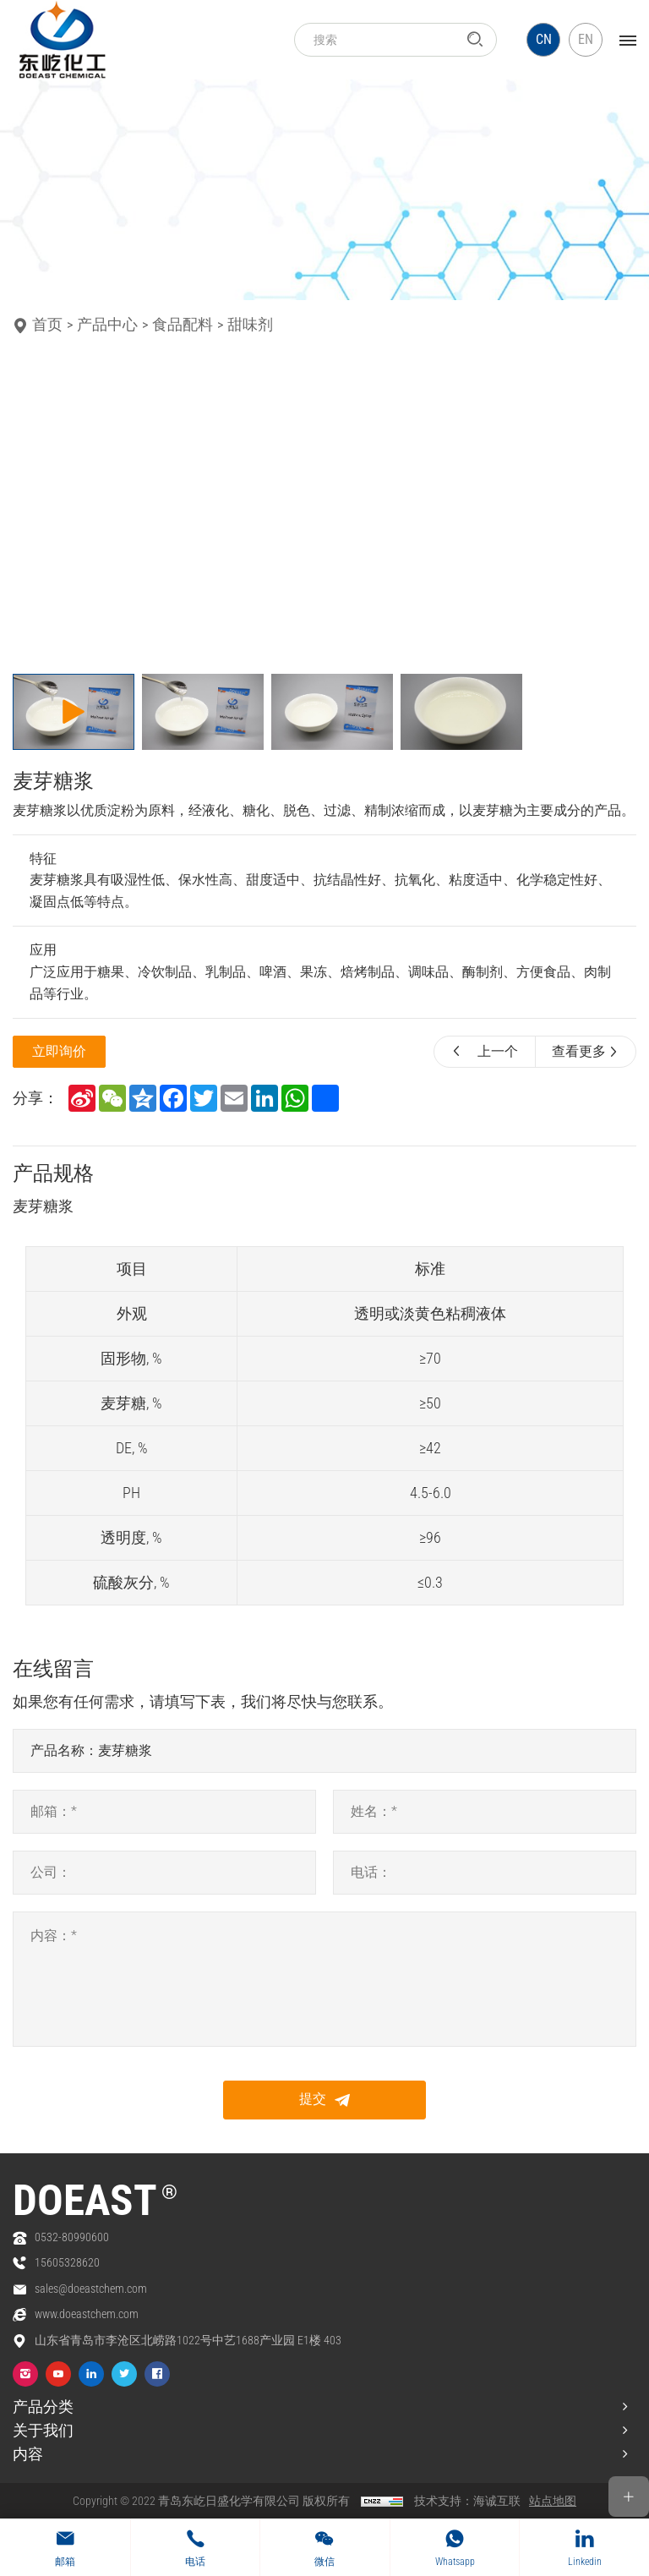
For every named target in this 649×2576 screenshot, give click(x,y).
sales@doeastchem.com (91, 2288)
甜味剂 (250, 324)
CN (544, 39)
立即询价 (59, 1051)
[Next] (497, 508)
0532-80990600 (72, 2237)
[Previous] (35, 508)
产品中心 (107, 324)
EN (585, 39)
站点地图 (552, 2501)
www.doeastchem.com (87, 2315)
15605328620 (67, 2263)
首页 (47, 324)
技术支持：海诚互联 (467, 2501)
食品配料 (182, 324)
